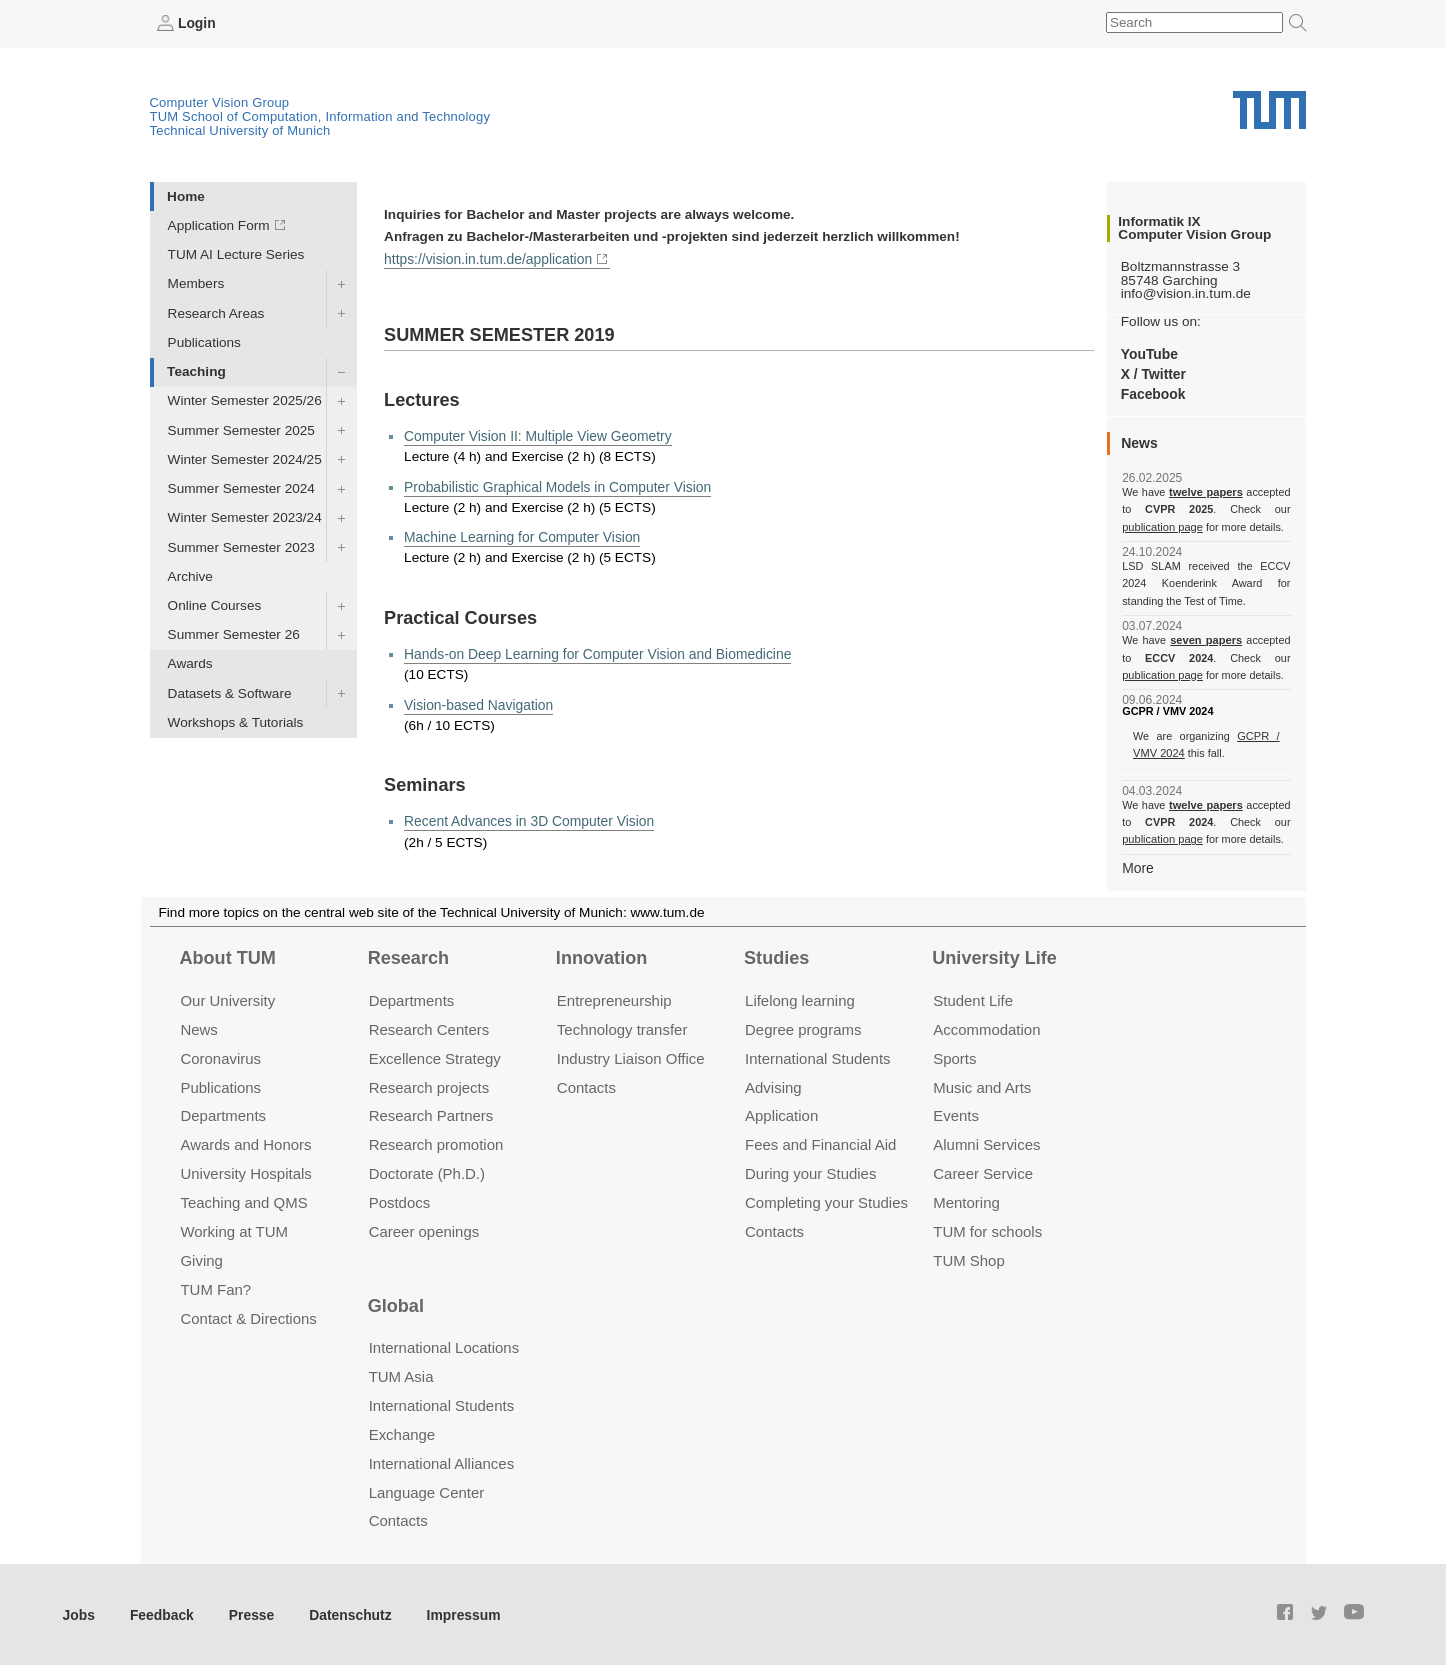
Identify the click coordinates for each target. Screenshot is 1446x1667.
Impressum (456, 1612)
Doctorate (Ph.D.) (427, 1172)
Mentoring (966, 1201)
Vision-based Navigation (477, 701)
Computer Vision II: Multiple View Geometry (535, 434)
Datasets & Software (230, 692)
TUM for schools (987, 1230)
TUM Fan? (215, 1288)
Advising (773, 1085)
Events (956, 1114)
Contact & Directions (248, 1316)
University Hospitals (245, 1172)
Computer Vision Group (220, 102)
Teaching (196, 371)
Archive (190, 575)
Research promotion (436, 1143)
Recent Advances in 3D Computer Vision (526, 818)
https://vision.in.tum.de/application (486, 257)
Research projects (429, 1085)
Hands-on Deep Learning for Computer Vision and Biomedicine (594, 651)
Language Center (427, 1490)
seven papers (1206, 640)
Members (196, 283)
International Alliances (441, 1461)
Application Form (219, 225)
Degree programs (803, 1027)
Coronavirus (220, 1056)
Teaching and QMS (243, 1201)
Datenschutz (345, 1612)
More (1137, 866)
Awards (190, 663)
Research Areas (216, 312)
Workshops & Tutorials (236, 721)
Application (781, 1114)
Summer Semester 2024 (241, 488)
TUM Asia (401, 1374)
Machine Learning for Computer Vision (520, 534)
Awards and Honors (245, 1143)
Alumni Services (986, 1143)
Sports (954, 1056)
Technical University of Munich (240, 130)
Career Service (983, 1172)
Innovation (601, 957)
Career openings (424, 1230)
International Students (817, 1056)
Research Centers (429, 1027)
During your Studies (810, 1172)
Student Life (973, 998)
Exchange (402, 1432)
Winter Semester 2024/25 (245, 458)
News (198, 1027)
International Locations (444, 1346)
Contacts (586, 1085)
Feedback (160, 1612)
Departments (223, 1114)
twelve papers (1206, 492)
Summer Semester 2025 (241, 429)
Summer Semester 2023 (241, 546)
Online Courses (215, 605)
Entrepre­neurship (614, 998)
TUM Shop (968, 1259)
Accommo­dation (986, 1027)
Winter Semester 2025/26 (245, 400)
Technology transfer (622, 1027)
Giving (201, 1259)
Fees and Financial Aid (820, 1143)
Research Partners (431, 1114)
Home (186, 195)
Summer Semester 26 (234, 634)
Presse (248, 1612)
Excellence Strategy (435, 1056)
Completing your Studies (826, 1201)
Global (396, 1304)
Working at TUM (233, 1230)
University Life (994, 957)
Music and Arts (982, 1085)
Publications (204, 341)
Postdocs (400, 1201)
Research (408, 957)
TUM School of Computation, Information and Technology (320, 116)
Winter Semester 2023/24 (245, 517)
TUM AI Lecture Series (236, 254)
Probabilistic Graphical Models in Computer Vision (554, 484)
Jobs (79, 1612)
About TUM (227, 957)
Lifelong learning (800, 998)
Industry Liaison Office (631, 1056)
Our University (227, 998)
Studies (776, 957)
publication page (1161, 526)
